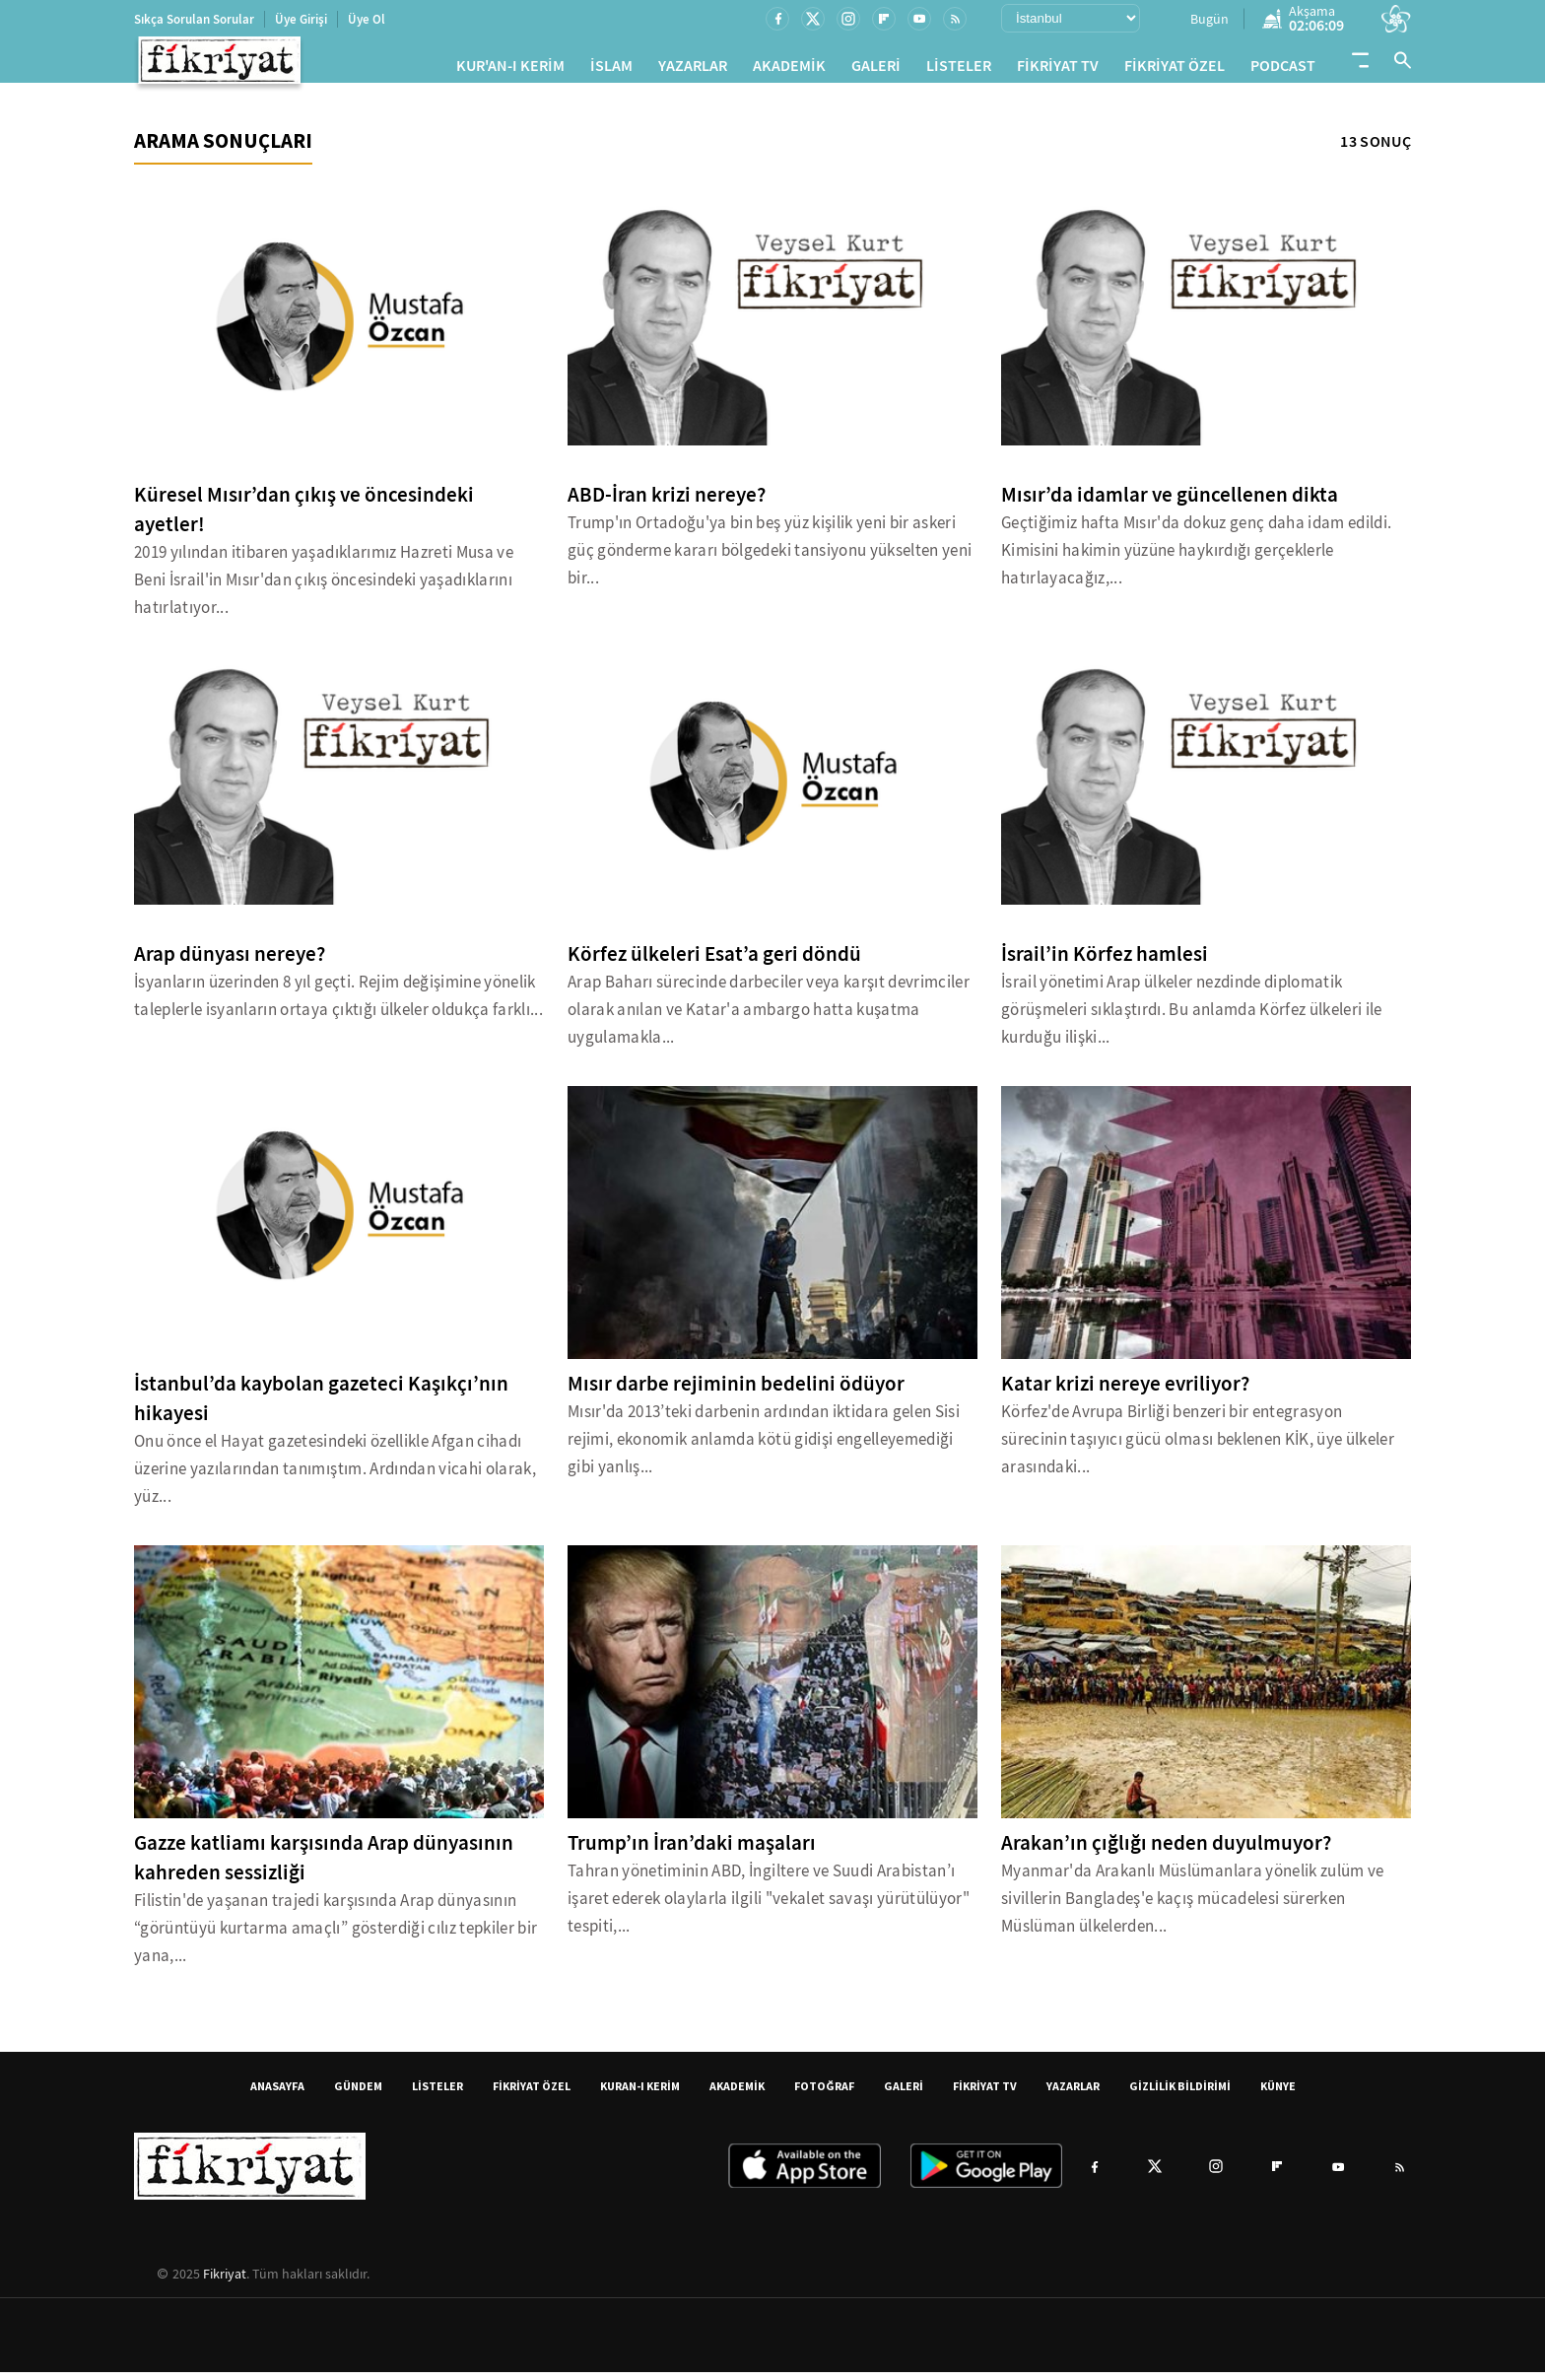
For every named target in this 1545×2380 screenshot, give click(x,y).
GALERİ (876, 69)
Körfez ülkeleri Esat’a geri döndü (714, 962)
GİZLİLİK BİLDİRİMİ (1180, 2093)
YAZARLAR (692, 69)
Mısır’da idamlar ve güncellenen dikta (1169, 502)
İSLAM (611, 69)
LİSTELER (958, 69)
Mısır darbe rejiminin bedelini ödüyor (736, 1391)
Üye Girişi (301, 19)
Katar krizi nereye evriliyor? (1125, 1391)
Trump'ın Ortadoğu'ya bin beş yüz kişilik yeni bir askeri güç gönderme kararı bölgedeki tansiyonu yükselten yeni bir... (770, 558)
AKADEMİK (789, 69)
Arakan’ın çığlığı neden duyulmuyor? (1166, 1851)
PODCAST (1282, 69)
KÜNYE (1278, 2093)
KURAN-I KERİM (640, 2093)
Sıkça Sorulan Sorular (194, 19)
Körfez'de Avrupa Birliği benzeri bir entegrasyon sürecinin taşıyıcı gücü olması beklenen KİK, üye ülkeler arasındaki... (1197, 1447)
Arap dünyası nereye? (229, 962)
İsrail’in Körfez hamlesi (1104, 962)
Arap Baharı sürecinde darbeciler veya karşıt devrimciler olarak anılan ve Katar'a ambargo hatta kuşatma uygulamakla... (769, 1017)
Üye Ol (366, 19)
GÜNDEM (358, 2093)
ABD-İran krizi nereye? (667, 502)
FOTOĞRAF (824, 2093)
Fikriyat (224, 2281)
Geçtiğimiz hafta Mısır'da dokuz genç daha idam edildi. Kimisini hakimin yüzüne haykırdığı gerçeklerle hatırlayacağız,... (1196, 558)
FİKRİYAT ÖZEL (1174, 69)
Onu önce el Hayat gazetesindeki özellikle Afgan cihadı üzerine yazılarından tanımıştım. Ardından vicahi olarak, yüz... (335, 1477)
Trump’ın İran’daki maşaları (692, 1851)
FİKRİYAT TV (1058, 69)
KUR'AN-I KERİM (510, 69)
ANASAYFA (277, 2093)
